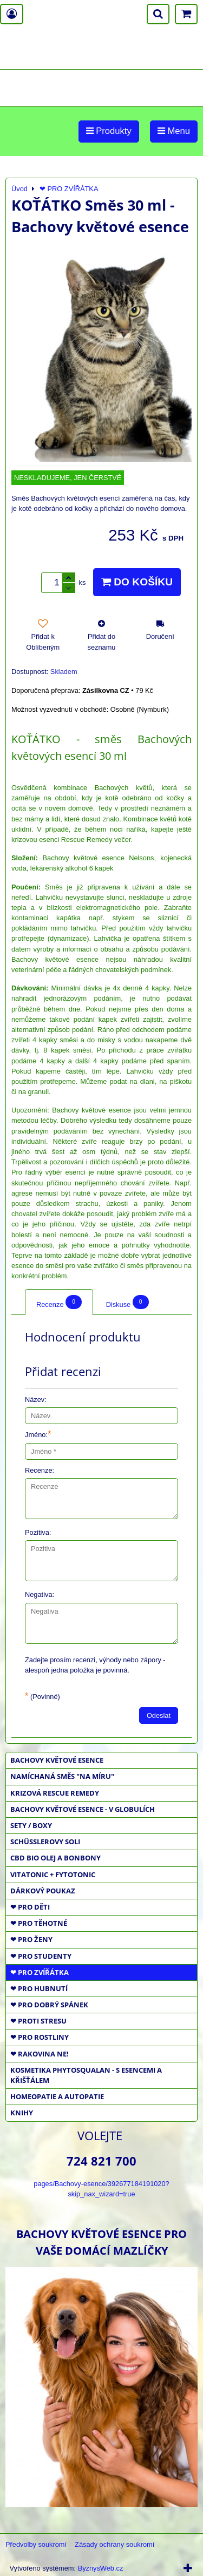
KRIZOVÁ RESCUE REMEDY (54, 1793)
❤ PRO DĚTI (30, 1907)
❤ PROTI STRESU (38, 2021)
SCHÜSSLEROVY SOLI (45, 1841)
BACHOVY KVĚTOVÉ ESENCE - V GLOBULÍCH (82, 1809)
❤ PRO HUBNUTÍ (39, 1988)
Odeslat (159, 1715)
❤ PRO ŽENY (31, 1939)
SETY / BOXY (31, 1825)
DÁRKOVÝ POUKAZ (42, 1891)
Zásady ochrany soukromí (114, 2544)
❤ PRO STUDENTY (40, 1956)
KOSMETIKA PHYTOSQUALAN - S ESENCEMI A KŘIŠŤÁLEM (86, 2075)
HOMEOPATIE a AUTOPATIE (57, 2096)
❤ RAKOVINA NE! (39, 2054)
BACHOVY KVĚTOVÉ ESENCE (56, 1760)
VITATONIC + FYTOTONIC (52, 1874)
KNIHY (21, 2113)
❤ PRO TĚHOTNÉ (38, 1923)
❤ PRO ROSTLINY (39, 2037)
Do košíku (137, 582)
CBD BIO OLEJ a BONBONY (55, 1858)
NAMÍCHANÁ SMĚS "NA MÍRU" (62, 1776)
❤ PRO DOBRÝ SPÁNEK (49, 2004)
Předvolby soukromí (36, 2544)
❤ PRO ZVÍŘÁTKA (39, 1972)
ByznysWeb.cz (100, 2568)
